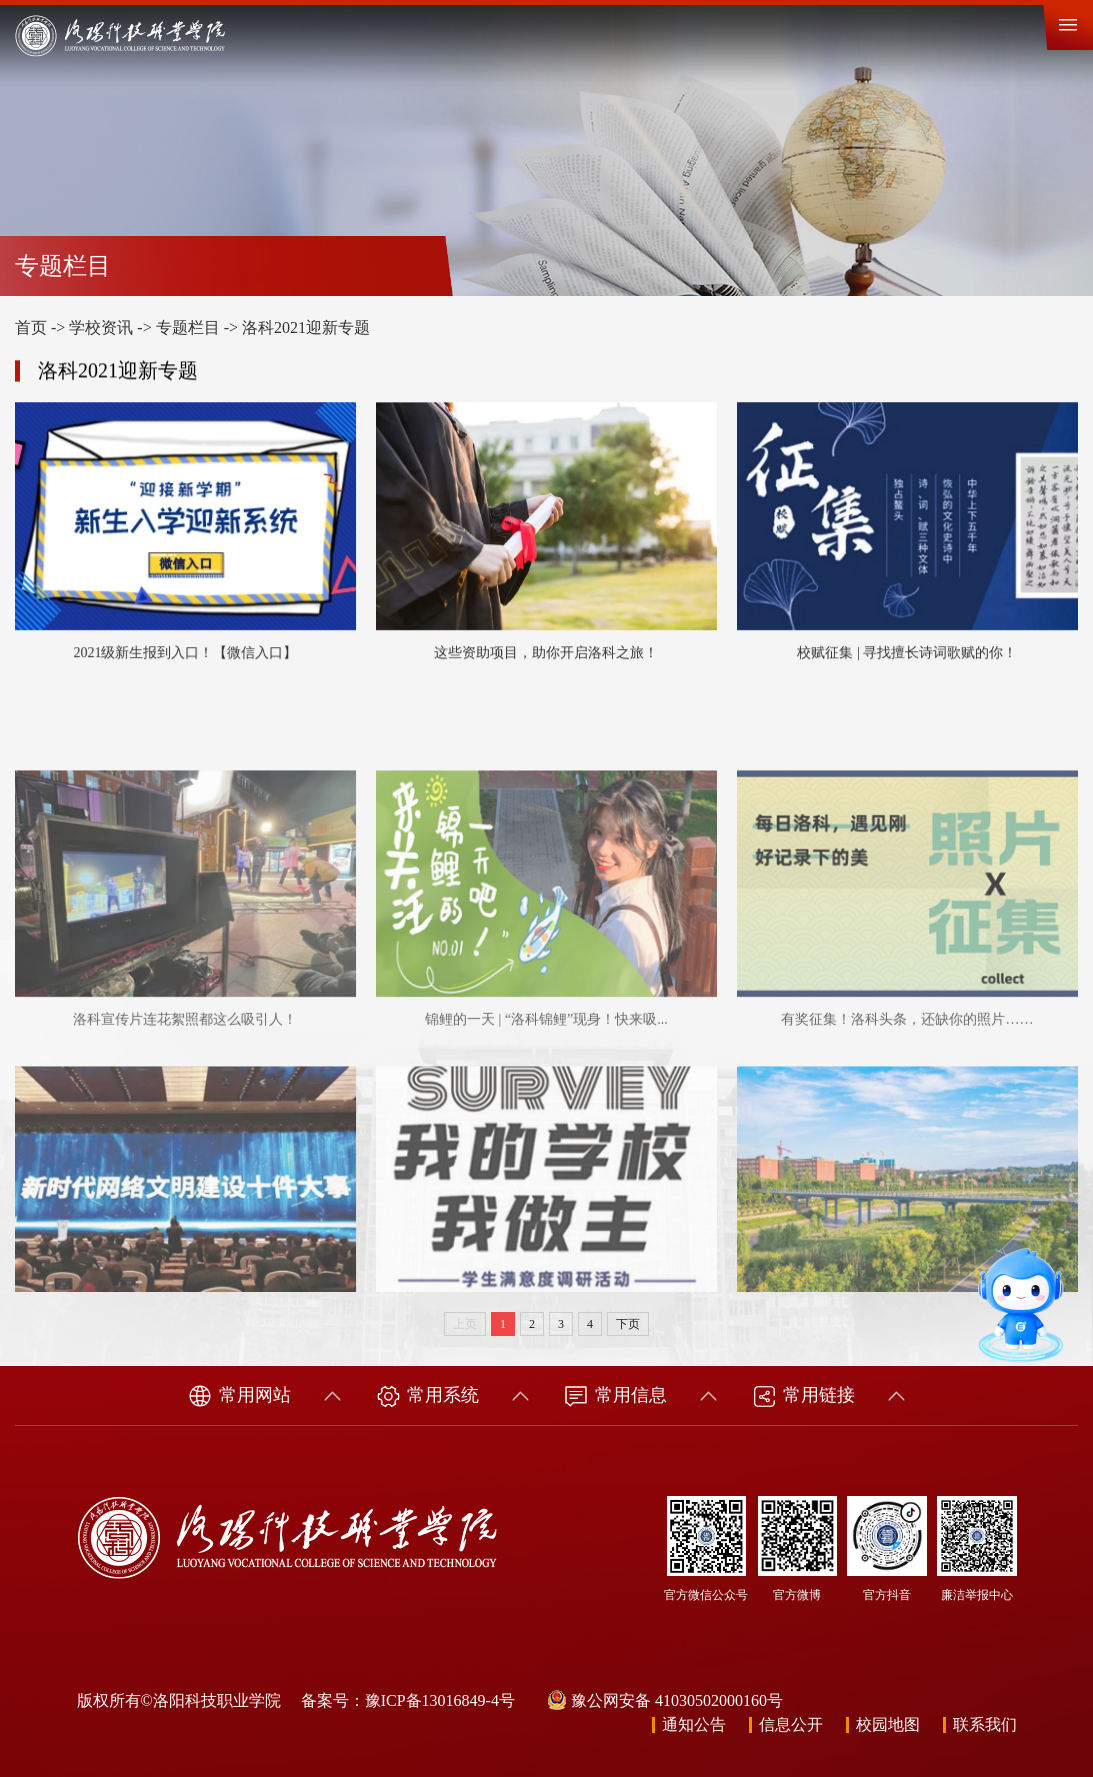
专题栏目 (188, 327)
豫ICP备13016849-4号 (440, 1700)
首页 (31, 327)
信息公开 (791, 1724)
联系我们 (985, 1724)
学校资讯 (101, 327)
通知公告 (694, 1724)
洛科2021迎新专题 (306, 327)
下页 (628, 1324)
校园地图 (888, 1724)
